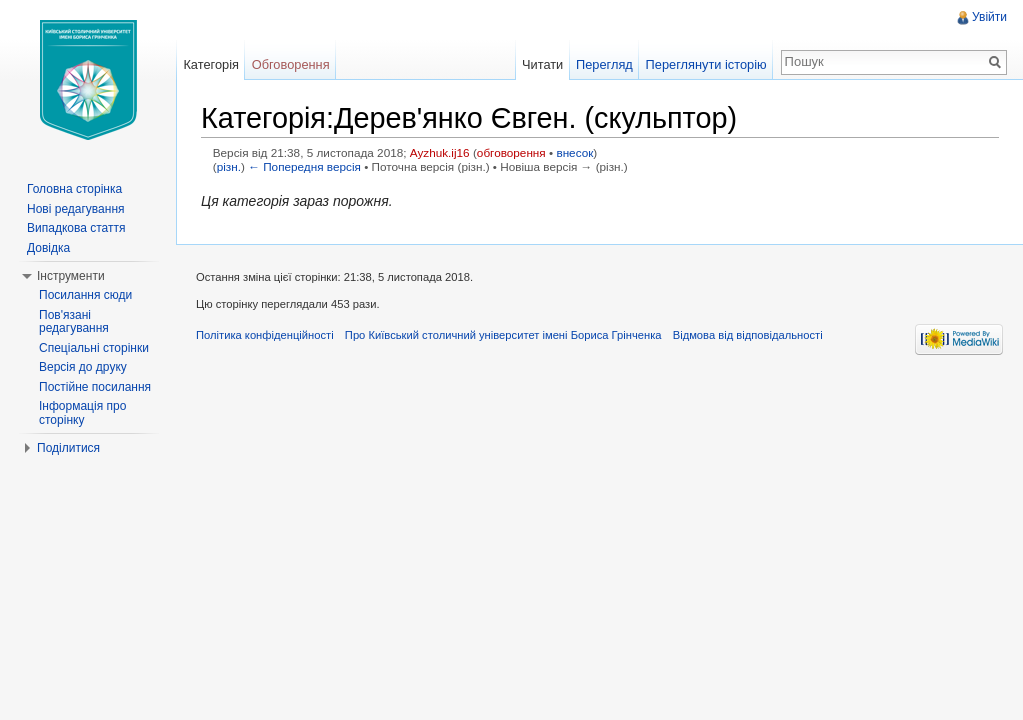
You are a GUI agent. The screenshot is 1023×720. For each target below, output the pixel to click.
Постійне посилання (95, 387)
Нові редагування (76, 209)
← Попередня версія (304, 166)
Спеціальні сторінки (94, 348)
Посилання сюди (85, 295)
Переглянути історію (706, 64)
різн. (229, 166)
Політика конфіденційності (265, 335)
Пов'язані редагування (74, 322)
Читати (542, 64)
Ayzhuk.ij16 (440, 152)
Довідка (48, 248)
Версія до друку (83, 367)
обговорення (511, 152)
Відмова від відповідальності (748, 335)
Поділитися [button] (68, 448)
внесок (574, 152)
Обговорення (291, 64)
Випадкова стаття (76, 228)
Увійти (989, 17)
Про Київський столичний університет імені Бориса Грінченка (503, 335)
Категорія (211, 64)
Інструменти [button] (71, 276)
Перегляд (604, 64)
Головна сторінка (74, 189)
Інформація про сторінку (82, 413)
